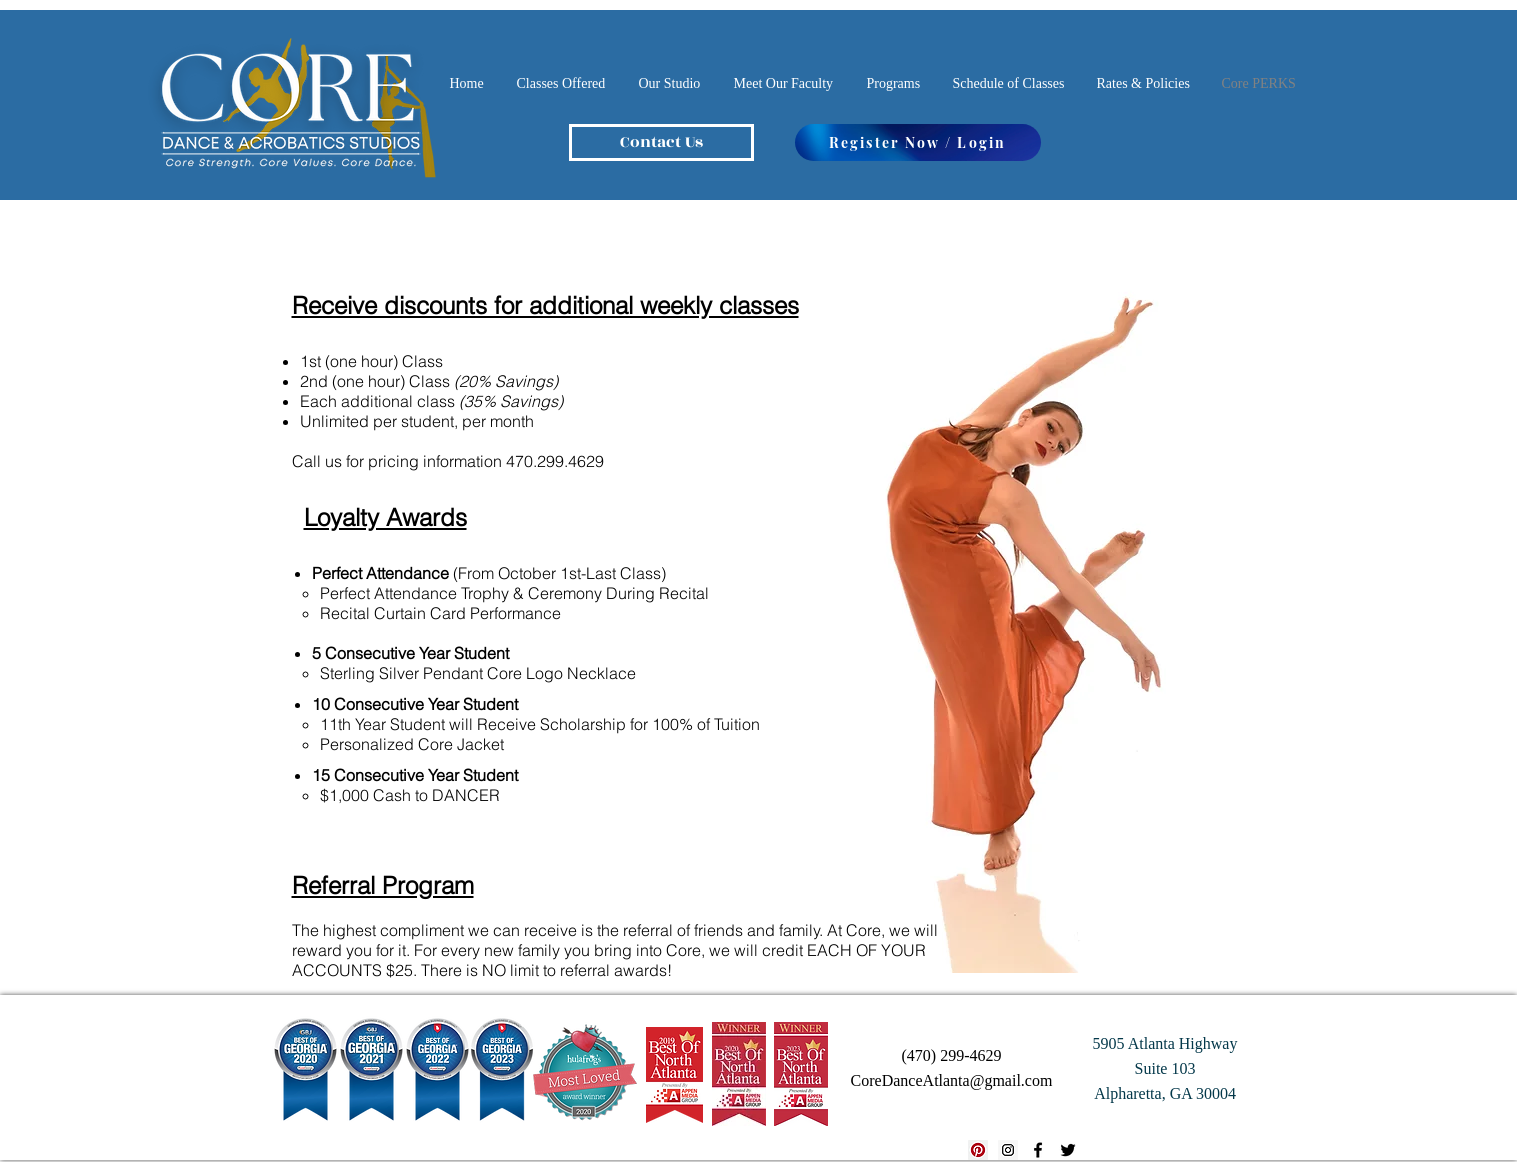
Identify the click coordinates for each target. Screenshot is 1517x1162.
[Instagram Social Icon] (1008, 1150)
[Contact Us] (661, 142)
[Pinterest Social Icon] (978, 1150)
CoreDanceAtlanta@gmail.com (952, 1080)
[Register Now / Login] (918, 142)
